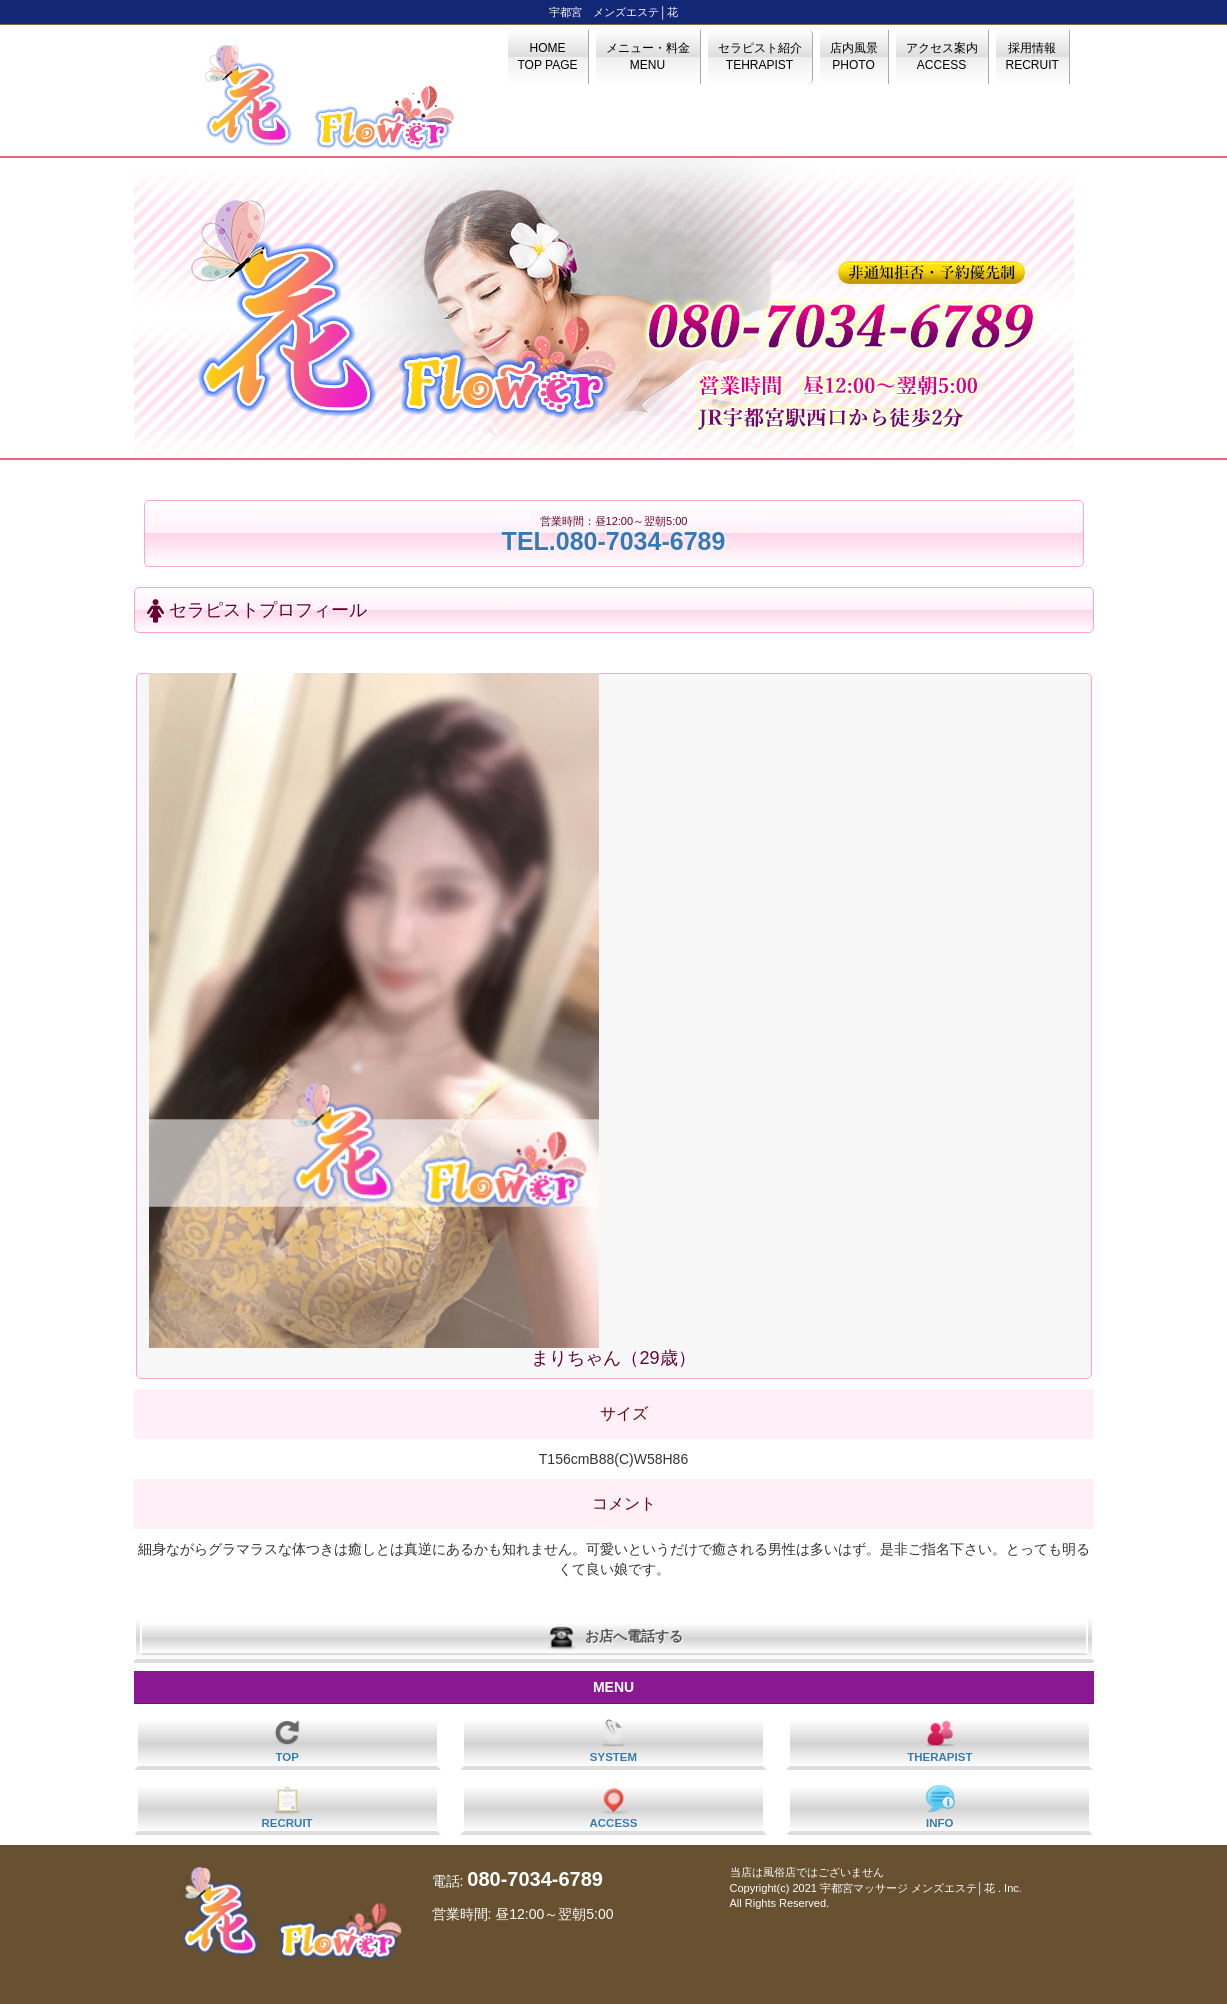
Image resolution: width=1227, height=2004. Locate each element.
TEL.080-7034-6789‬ (614, 541)
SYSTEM (613, 1740)
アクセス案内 (942, 56)
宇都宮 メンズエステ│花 (613, 12)
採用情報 (1032, 56)
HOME (548, 56)
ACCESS (614, 1806)
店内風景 (854, 56)
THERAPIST (939, 1740)
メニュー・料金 (648, 56)
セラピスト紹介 (760, 56)
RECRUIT (287, 1806)
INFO (940, 1806)
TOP (287, 1740)
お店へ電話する (614, 1637)
